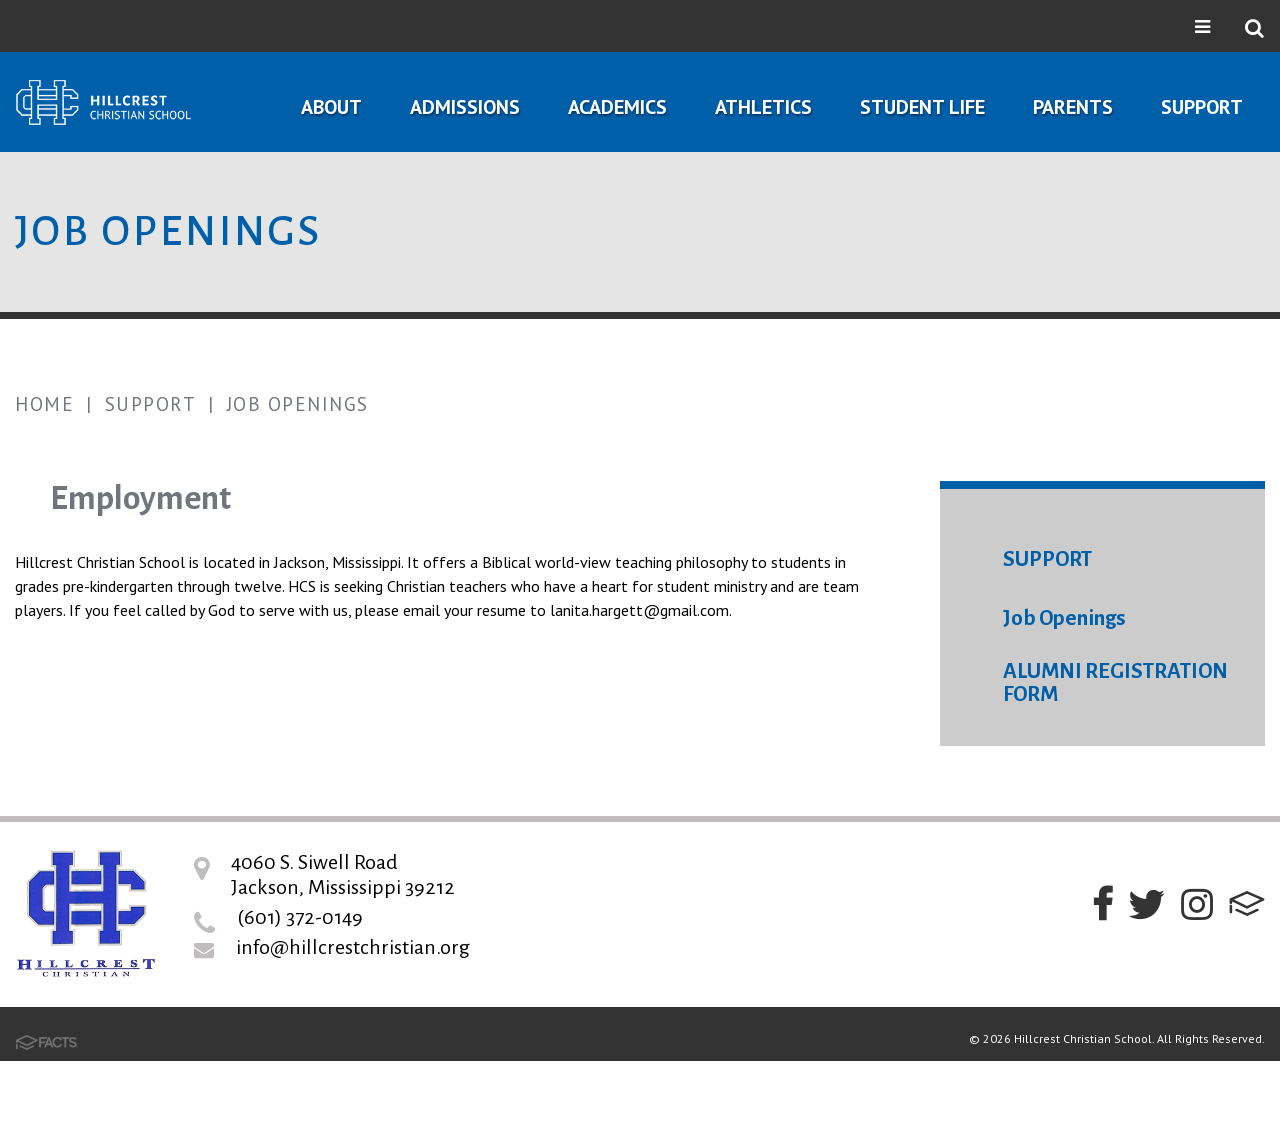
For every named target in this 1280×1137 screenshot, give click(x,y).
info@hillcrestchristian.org (353, 947)
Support (151, 404)
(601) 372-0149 (300, 917)
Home (44, 404)
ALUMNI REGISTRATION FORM (1115, 683)
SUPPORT (1047, 559)
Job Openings (298, 404)
